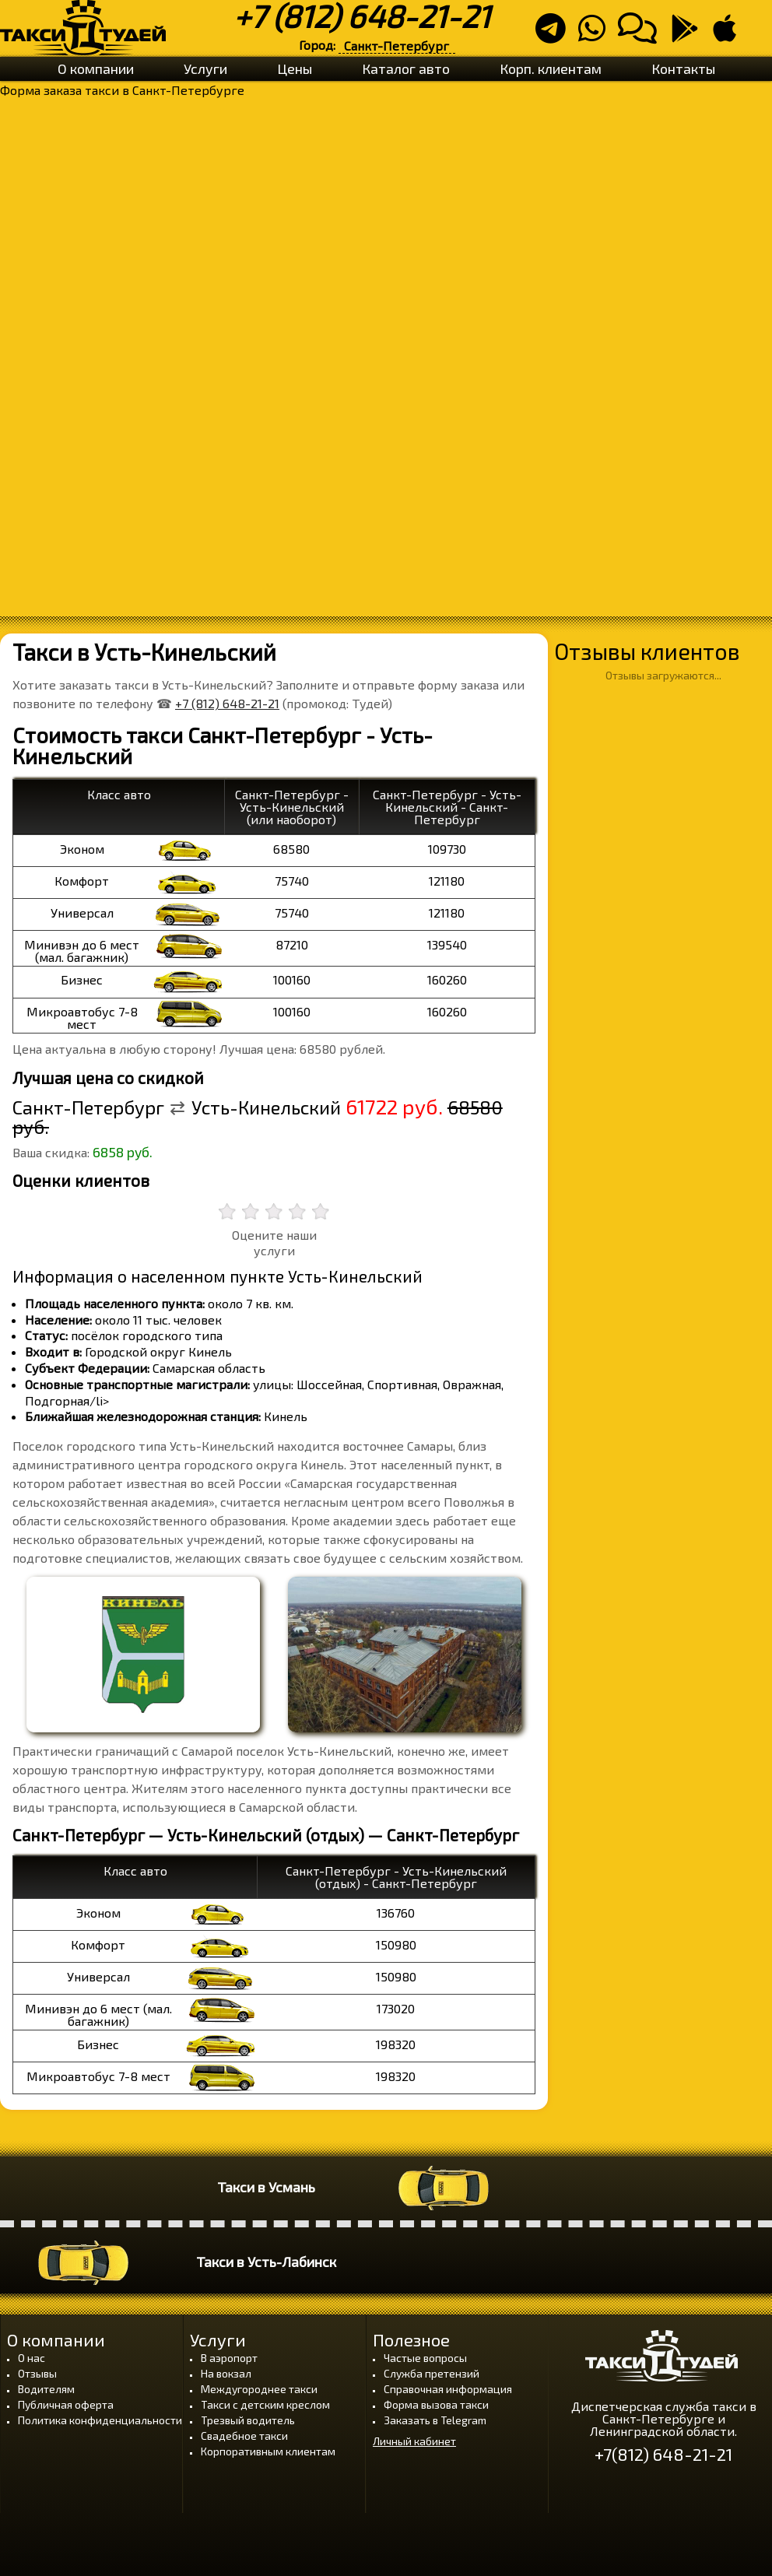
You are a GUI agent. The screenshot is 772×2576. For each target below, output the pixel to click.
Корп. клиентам (551, 68)
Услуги (205, 68)
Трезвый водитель (248, 2420)
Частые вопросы (425, 2357)
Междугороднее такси (259, 2388)
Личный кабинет (414, 2441)
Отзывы (37, 2373)
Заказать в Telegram (435, 2420)
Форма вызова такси (436, 2404)
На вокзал (226, 2373)
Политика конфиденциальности (100, 2420)
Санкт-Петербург (396, 45)
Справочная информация (448, 2388)
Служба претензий (431, 2373)
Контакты (683, 68)
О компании (96, 68)
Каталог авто (406, 68)
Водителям (46, 2388)
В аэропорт (229, 2357)
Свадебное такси (244, 2435)
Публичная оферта (66, 2404)
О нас (31, 2357)
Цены (294, 68)
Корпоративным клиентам (268, 2451)
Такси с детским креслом (265, 2404)
